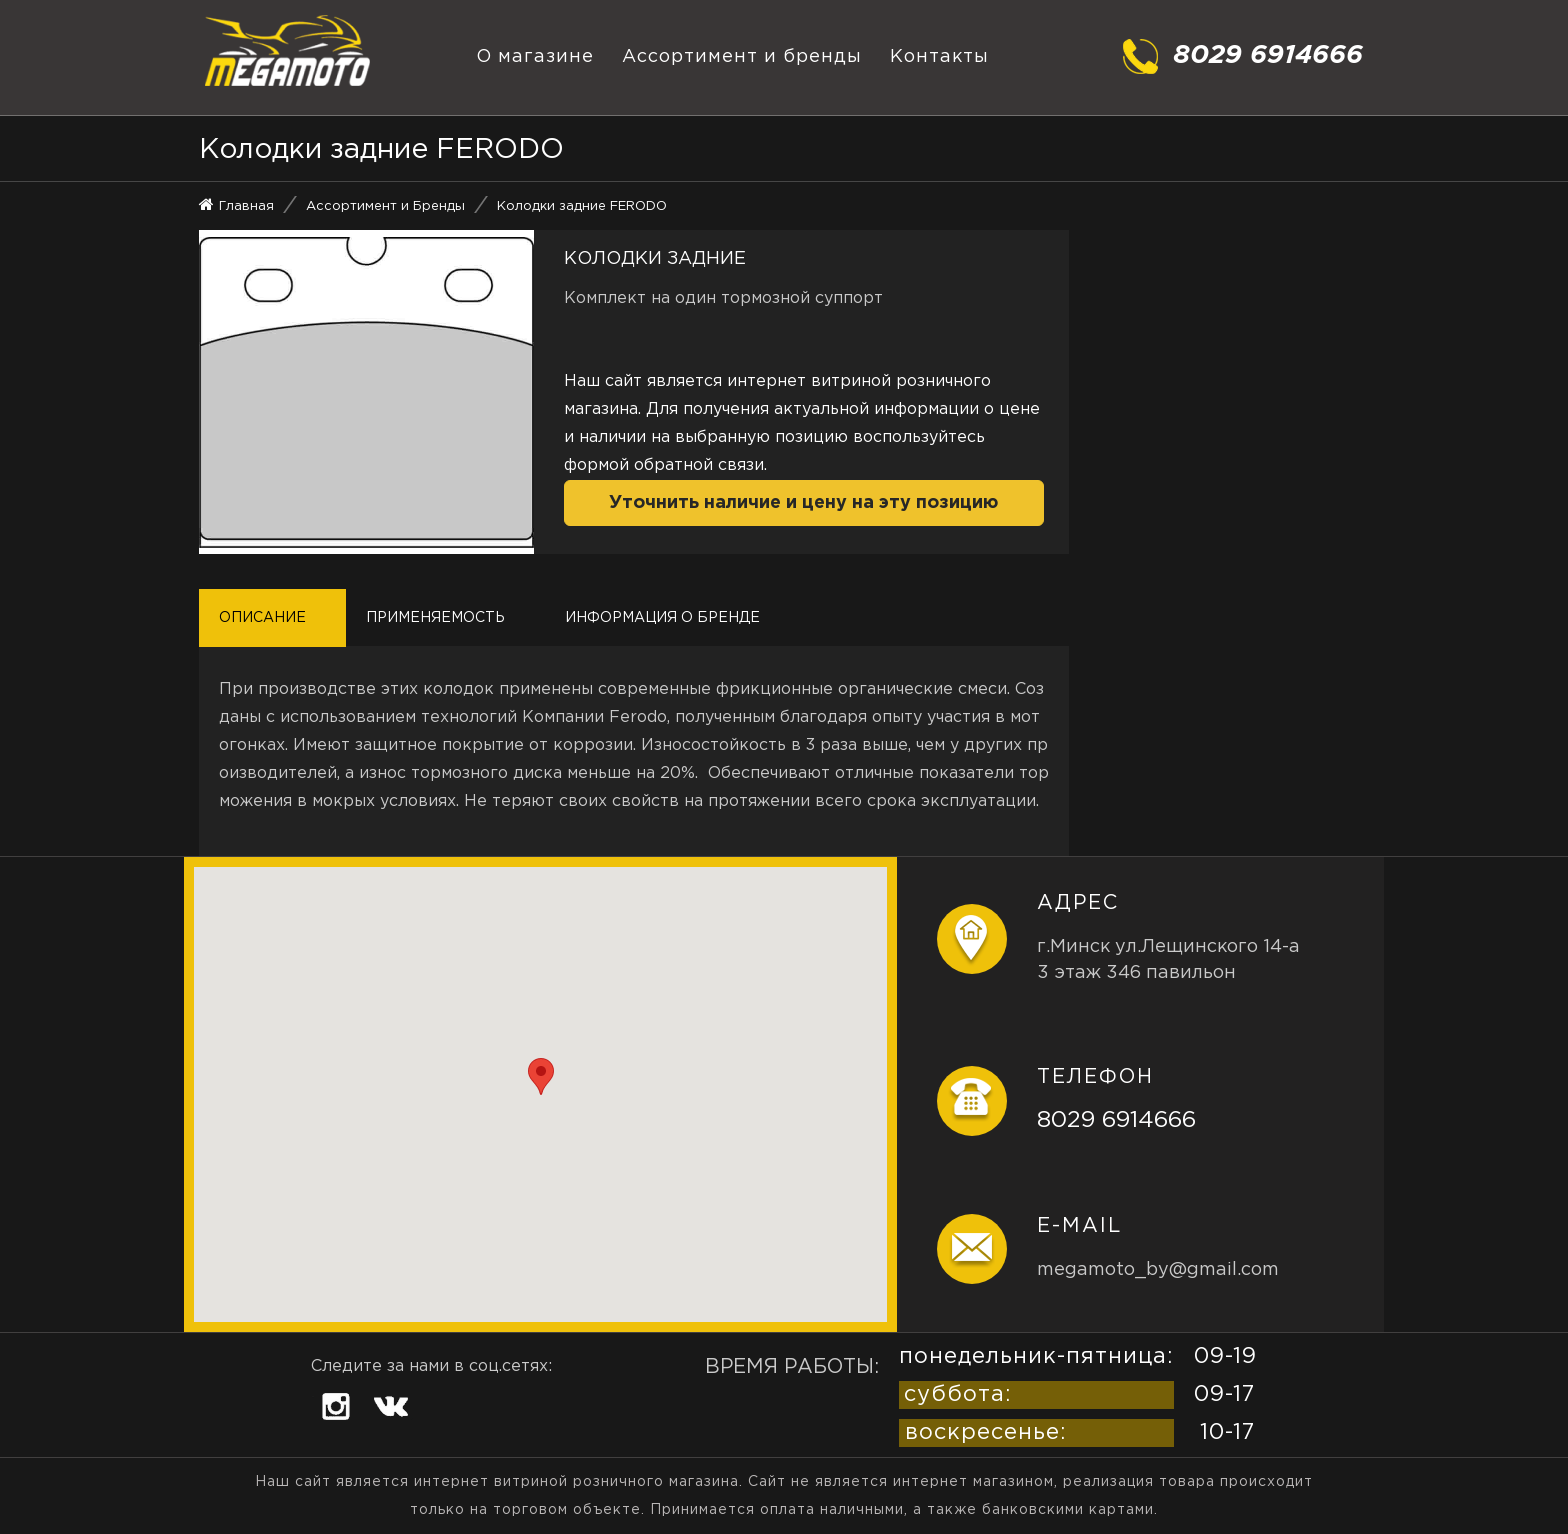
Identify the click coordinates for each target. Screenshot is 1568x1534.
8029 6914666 (1116, 1120)
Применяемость (435, 618)
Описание (262, 618)
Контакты (939, 57)
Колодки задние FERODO (582, 206)
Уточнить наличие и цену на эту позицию (803, 503)
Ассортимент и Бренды (385, 206)
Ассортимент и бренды (742, 57)
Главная (246, 206)
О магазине (535, 57)
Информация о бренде (662, 618)
